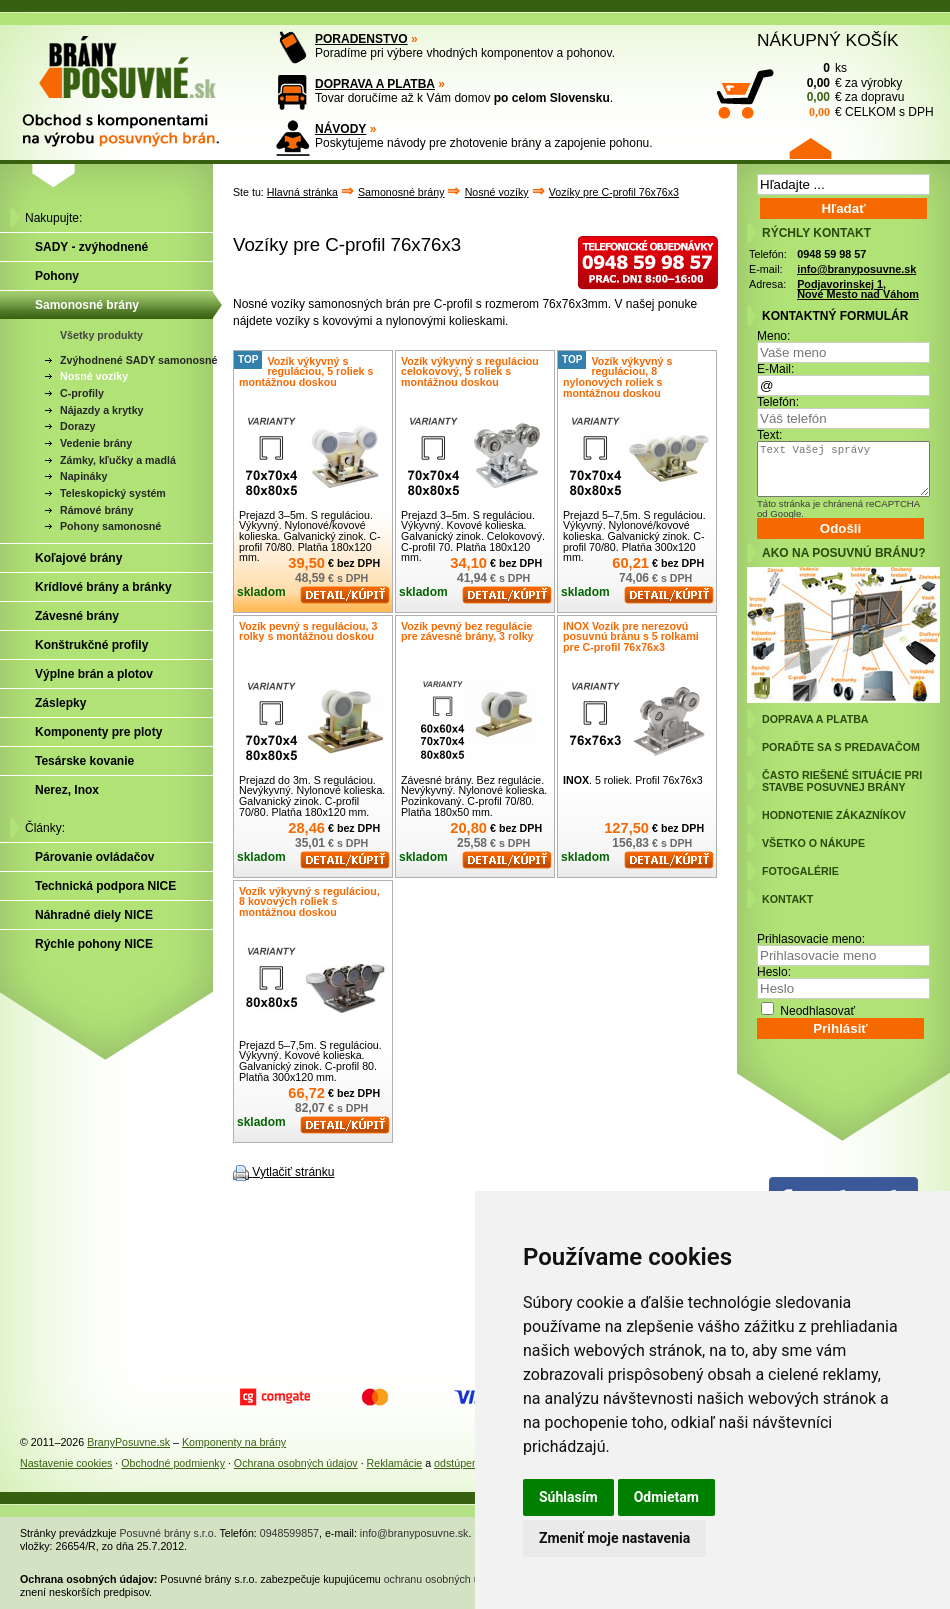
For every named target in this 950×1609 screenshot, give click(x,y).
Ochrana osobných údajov (296, 1463)
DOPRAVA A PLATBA (375, 84)
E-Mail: (775, 369)
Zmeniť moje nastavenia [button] (614, 1538)
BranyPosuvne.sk (128, 1442)
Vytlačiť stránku (293, 1172)
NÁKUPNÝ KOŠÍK (828, 40)
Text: (769, 435)
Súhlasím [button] (568, 1497)
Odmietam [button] (666, 1497)
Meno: (773, 336)
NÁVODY (340, 129)
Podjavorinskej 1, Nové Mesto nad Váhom (858, 289)
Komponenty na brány (234, 1442)
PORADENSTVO (361, 39)
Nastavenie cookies (66, 1463)
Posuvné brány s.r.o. (168, 1533)
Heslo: (774, 972)
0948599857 (289, 1533)
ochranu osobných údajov (444, 1579)
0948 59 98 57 (831, 254)
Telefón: (778, 402)
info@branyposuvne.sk (856, 269)
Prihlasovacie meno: (811, 939)
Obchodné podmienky (173, 1463)
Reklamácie (395, 1463)
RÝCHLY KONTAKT (816, 233)
